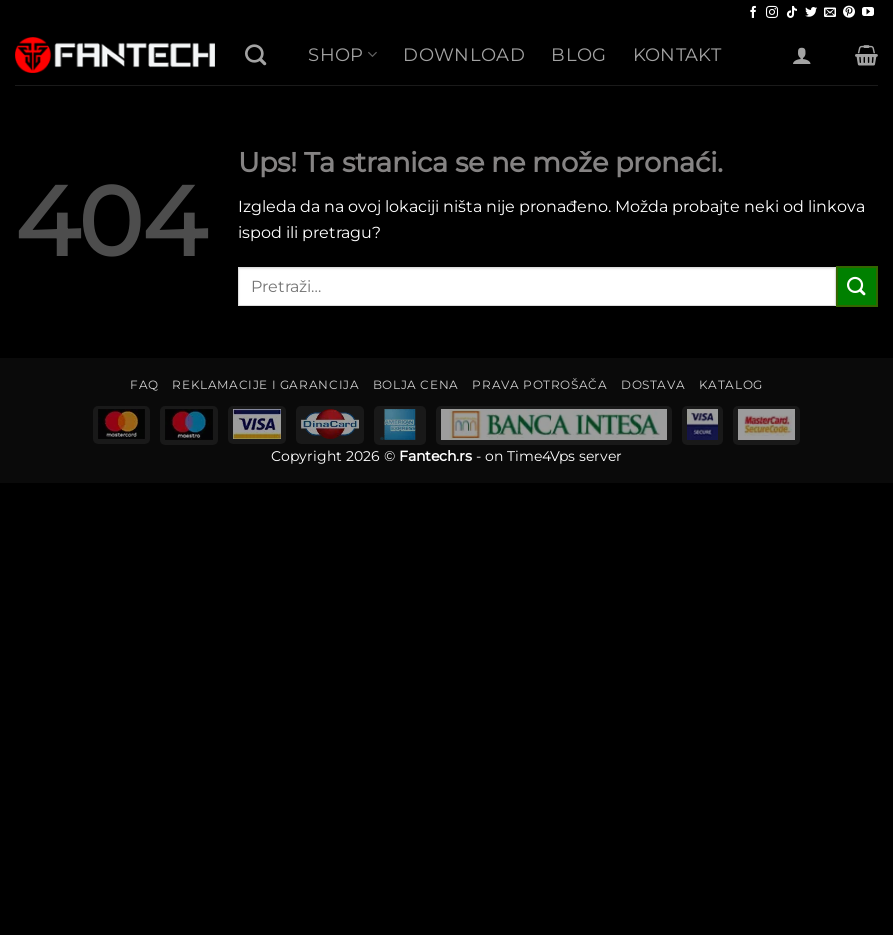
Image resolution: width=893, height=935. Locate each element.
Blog (578, 54)
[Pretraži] (255, 54)
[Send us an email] (830, 13)
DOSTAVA (653, 384)
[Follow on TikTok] (792, 13)
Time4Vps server (564, 456)
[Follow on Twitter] (811, 13)
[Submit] (857, 286)
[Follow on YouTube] (868, 13)
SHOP (342, 54)
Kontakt (677, 54)
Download (464, 54)
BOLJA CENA (416, 384)
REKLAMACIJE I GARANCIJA (265, 384)
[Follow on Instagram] (772, 13)
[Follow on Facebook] (753, 13)
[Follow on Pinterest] (849, 13)
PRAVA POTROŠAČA (539, 384)
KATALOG (731, 384)
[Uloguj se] (802, 55)
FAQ (144, 384)
